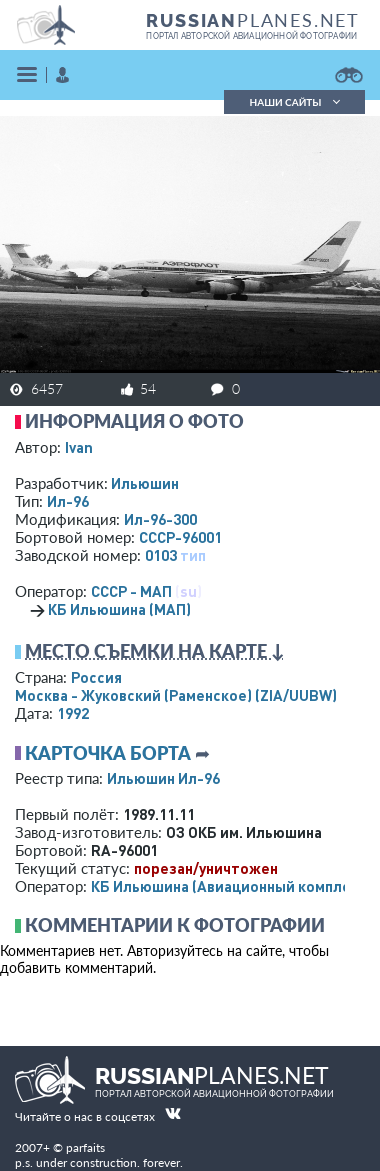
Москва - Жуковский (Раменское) (176, 695)
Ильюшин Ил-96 (163, 778)
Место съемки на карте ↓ (155, 651)
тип (193, 555)
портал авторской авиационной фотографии (251, 36)
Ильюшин (145, 483)
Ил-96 (68, 501)
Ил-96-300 (160, 519)
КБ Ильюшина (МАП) (119, 609)
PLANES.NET (253, 20)
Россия (96, 677)
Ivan (79, 447)
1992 (73, 713)
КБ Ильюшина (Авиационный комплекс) (231, 886)
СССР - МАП (131, 591)
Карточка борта (108, 753)
